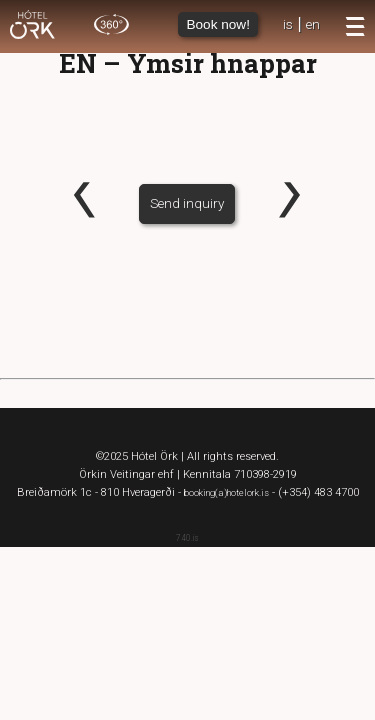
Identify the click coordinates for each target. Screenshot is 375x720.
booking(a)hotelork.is (226, 492)
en (313, 24)
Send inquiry (187, 203)
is (288, 24)
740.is (187, 538)
